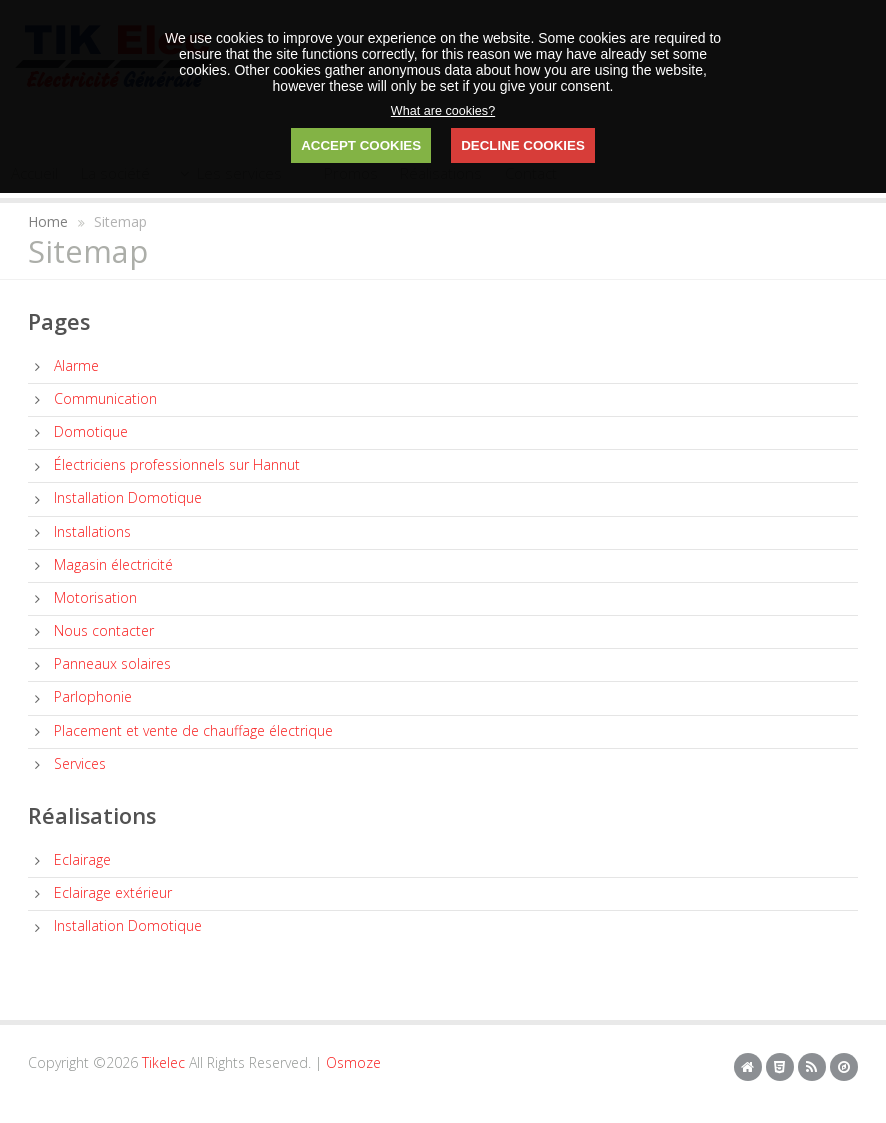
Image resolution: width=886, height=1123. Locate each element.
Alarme (76, 365)
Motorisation (95, 597)
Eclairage (82, 859)
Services (80, 763)
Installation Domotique (128, 497)
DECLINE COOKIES (523, 145)
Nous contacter (104, 630)
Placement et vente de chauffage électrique (193, 730)
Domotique (91, 431)
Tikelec (163, 1062)
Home (48, 221)
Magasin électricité (113, 564)
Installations (92, 531)
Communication (105, 398)
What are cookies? (443, 111)
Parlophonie (93, 696)
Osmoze (353, 1062)
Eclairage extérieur (113, 892)
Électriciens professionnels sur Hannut (177, 464)
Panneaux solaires (112, 663)
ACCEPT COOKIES (361, 145)
